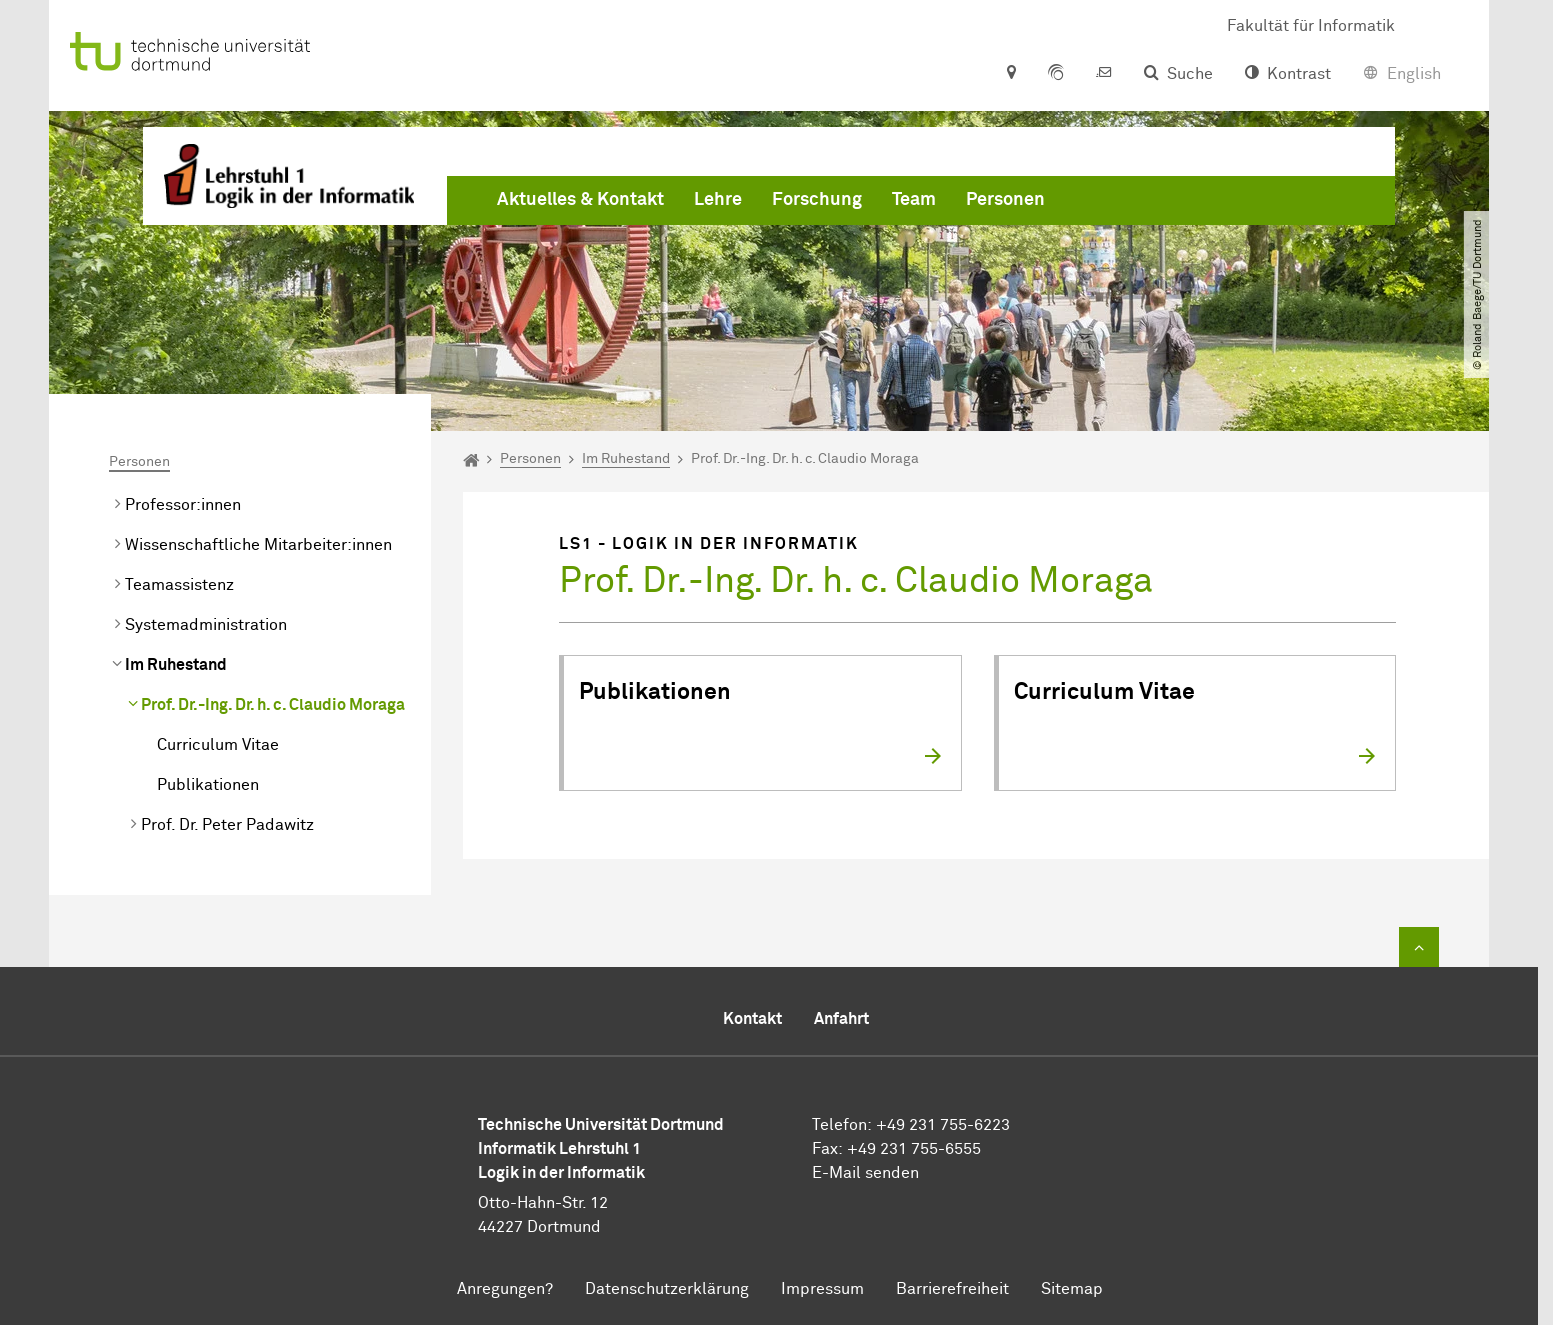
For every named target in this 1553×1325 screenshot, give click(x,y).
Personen (1005, 200)
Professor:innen (183, 505)
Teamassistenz (179, 585)
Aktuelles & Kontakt (580, 200)
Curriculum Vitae (218, 745)
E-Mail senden (865, 1173)
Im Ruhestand (176, 665)
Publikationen (208, 785)
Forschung (817, 200)
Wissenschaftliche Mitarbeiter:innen (258, 545)
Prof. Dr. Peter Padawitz (227, 825)
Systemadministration (206, 625)
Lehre (718, 200)
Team (914, 200)
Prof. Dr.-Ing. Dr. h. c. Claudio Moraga (273, 705)
